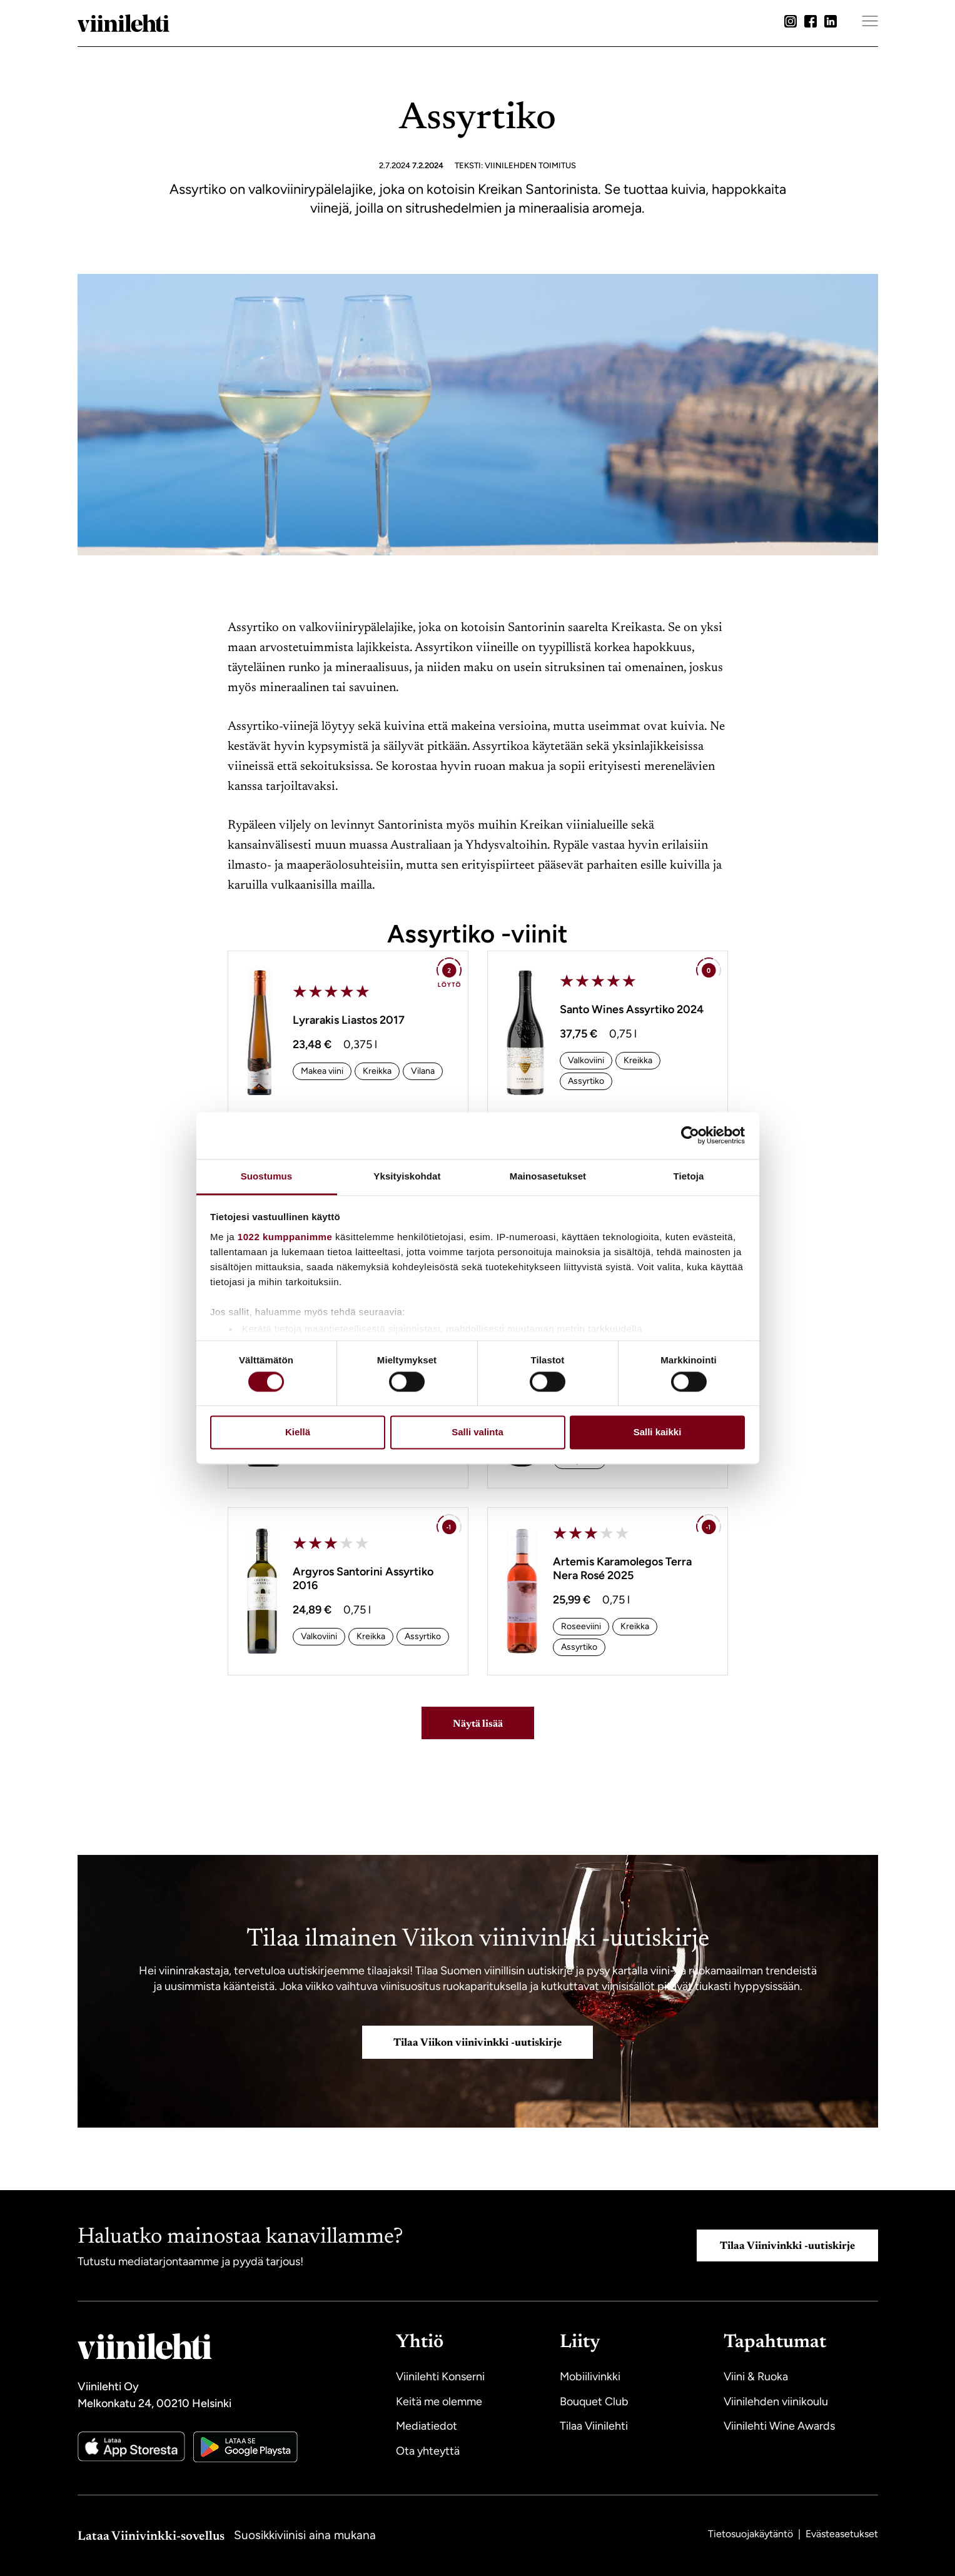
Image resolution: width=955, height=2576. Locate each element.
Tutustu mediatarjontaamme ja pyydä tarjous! (190, 2261)
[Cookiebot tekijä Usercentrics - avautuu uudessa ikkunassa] (690, 1135)
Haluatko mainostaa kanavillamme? (240, 2237)
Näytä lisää (478, 1724)
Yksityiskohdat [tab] (406, 1176)
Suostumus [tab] (267, 1176)
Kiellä (297, 1432)
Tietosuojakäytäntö (752, 2533)
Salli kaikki (658, 1432)
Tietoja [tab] (689, 1176)
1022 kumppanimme (285, 1236)
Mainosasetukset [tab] (548, 1176)
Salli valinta (477, 1432)
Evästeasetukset (842, 2533)
